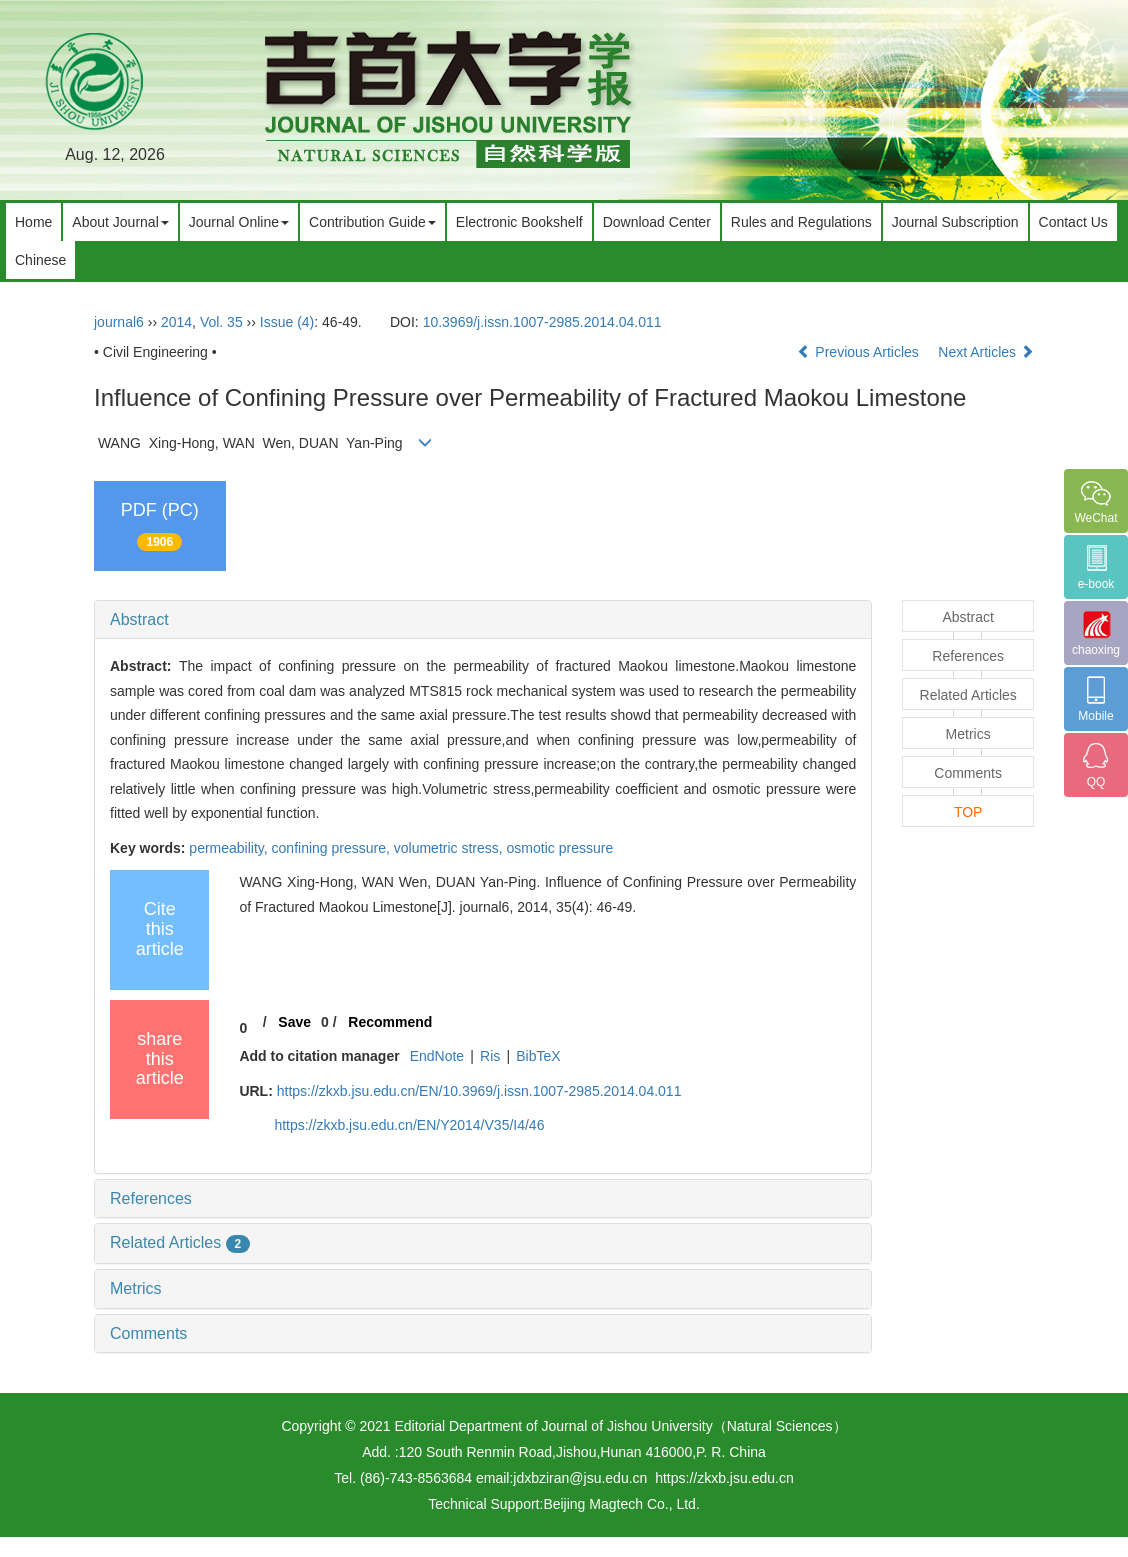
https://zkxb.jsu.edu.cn (724, 1478)
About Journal (120, 222)
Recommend (390, 1022)
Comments (148, 1333)
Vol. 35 (221, 322)
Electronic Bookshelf (519, 222)
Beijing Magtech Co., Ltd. (621, 1504)
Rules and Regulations (801, 222)
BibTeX (538, 1056)
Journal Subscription (955, 222)
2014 (176, 322)
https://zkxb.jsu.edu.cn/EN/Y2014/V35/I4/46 (409, 1125)
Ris (490, 1056)
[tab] (483, 620)
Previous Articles (859, 352)
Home (33, 222)
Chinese (40, 260)
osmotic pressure (560, 848)
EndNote (437, 1056)
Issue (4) (287, 322)
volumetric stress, (450, 848)
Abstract (139, 619)
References (151, 1198)
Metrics (136, 1288)
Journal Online (239, 222)
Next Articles (986, 352)
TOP (968, 812)
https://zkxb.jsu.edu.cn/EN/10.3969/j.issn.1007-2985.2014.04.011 (479, 1091)
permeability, (230, 848)
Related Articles (180, 1242)
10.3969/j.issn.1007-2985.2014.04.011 (542, 322)
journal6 (119, 322)
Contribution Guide (372, 222)
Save (294, 1022)
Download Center (657, 222)
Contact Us (1073, 222)
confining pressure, (333, 848)
